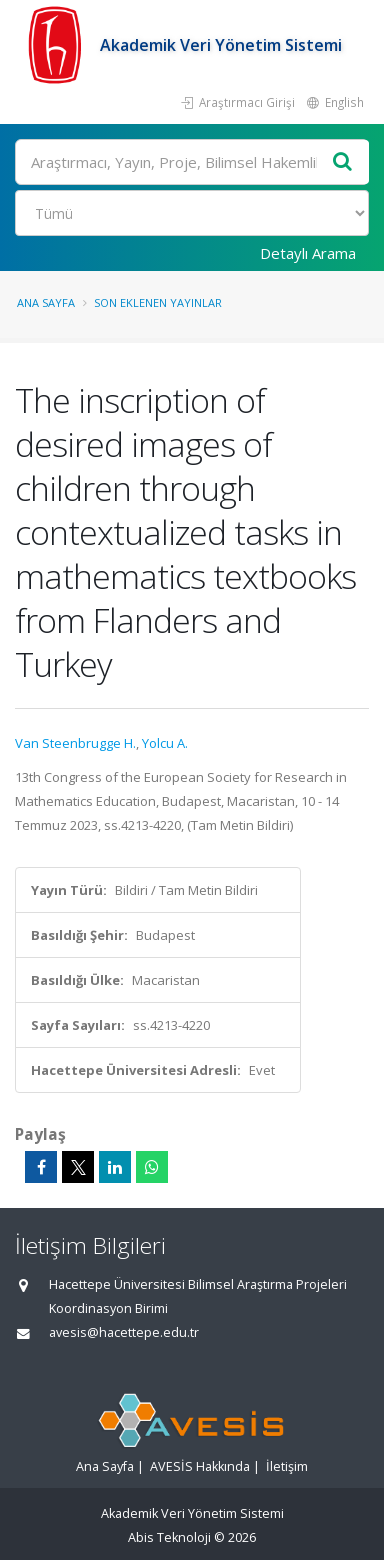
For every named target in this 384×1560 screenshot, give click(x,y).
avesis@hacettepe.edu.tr (124, 1332)
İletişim (287, 1466)
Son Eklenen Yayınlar (158, 302)
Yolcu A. (165, 743)
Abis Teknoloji (169, 1537)
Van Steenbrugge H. (75, 743)
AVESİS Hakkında (200, 1466)
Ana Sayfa (46, 302)
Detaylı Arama (308, 253)
